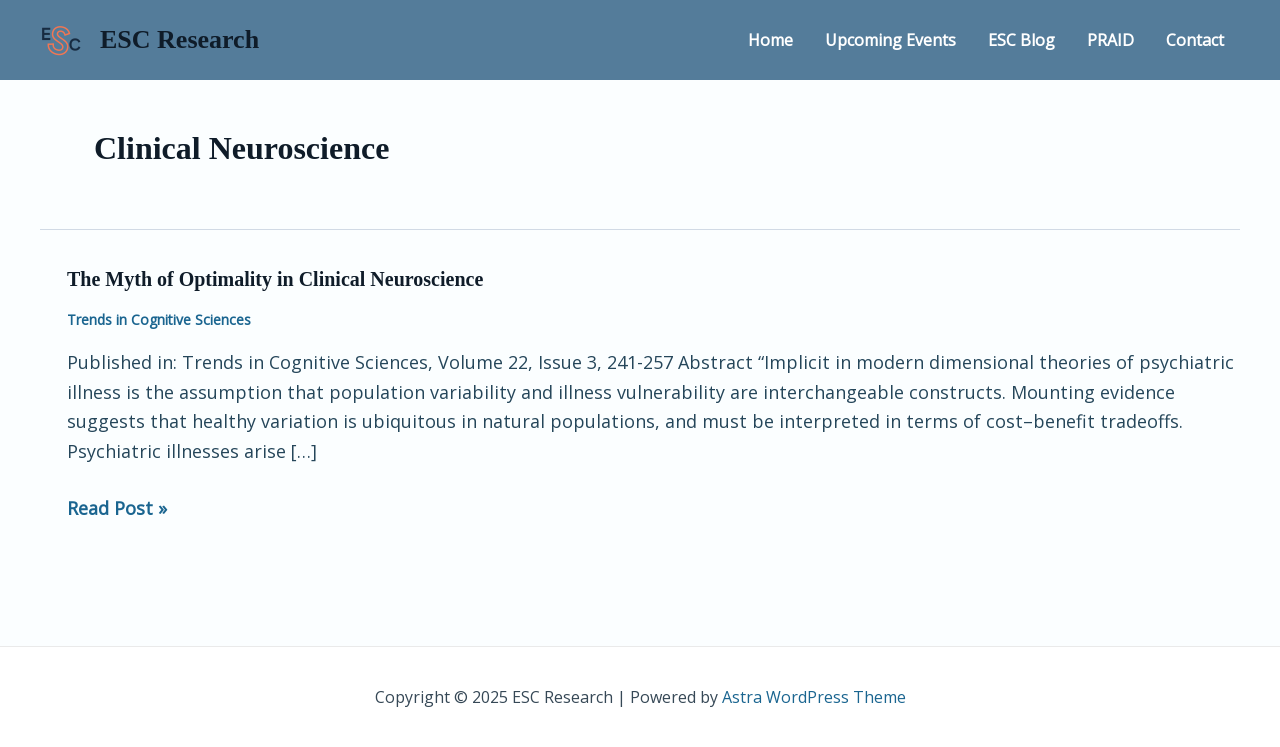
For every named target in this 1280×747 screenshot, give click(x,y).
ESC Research (179, 39)
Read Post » (117, 507)
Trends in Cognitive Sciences (159, 319)
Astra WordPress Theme (814, 697)
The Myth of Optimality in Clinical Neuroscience (275, 279)
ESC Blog (1021, 40)
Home (770, 40)
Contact (1195, 40)
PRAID (1110, 40)
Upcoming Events (890, 40)
